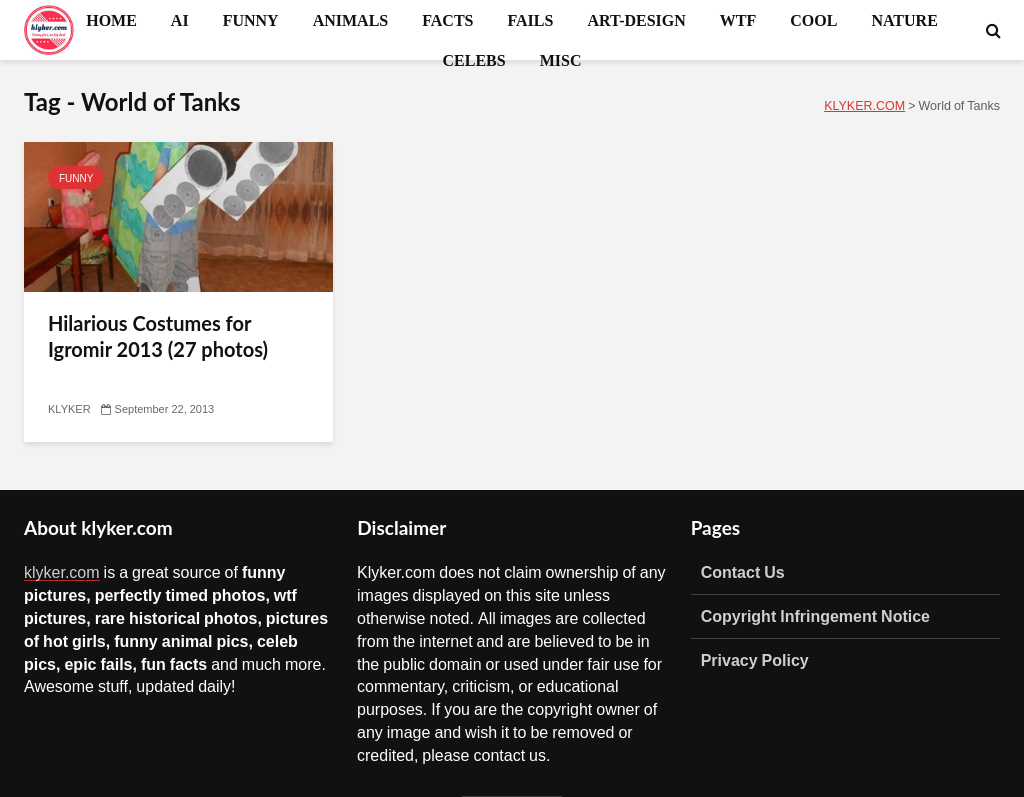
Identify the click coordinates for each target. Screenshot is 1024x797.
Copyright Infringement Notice (815, 616)
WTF (738, 20)
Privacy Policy (755, 660)
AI (180, 20)
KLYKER (69, 409)
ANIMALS (351, 20)
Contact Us (743, 572)
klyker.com (62, 572)
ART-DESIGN (636, 20)
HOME (111, 20)
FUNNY (251, 20)
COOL (813, 20)
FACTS (447, 20)
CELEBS (474, 60)
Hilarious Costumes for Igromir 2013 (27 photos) (158, 336)
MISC (561, 60)
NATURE (904, 20)
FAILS (530, 20)
